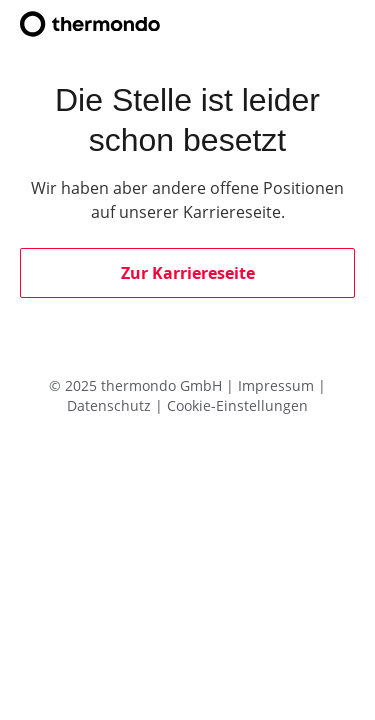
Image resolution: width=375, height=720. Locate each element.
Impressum (278, 385)
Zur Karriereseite (188, 273)
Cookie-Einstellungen (237, 405)
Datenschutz (111, 405)
